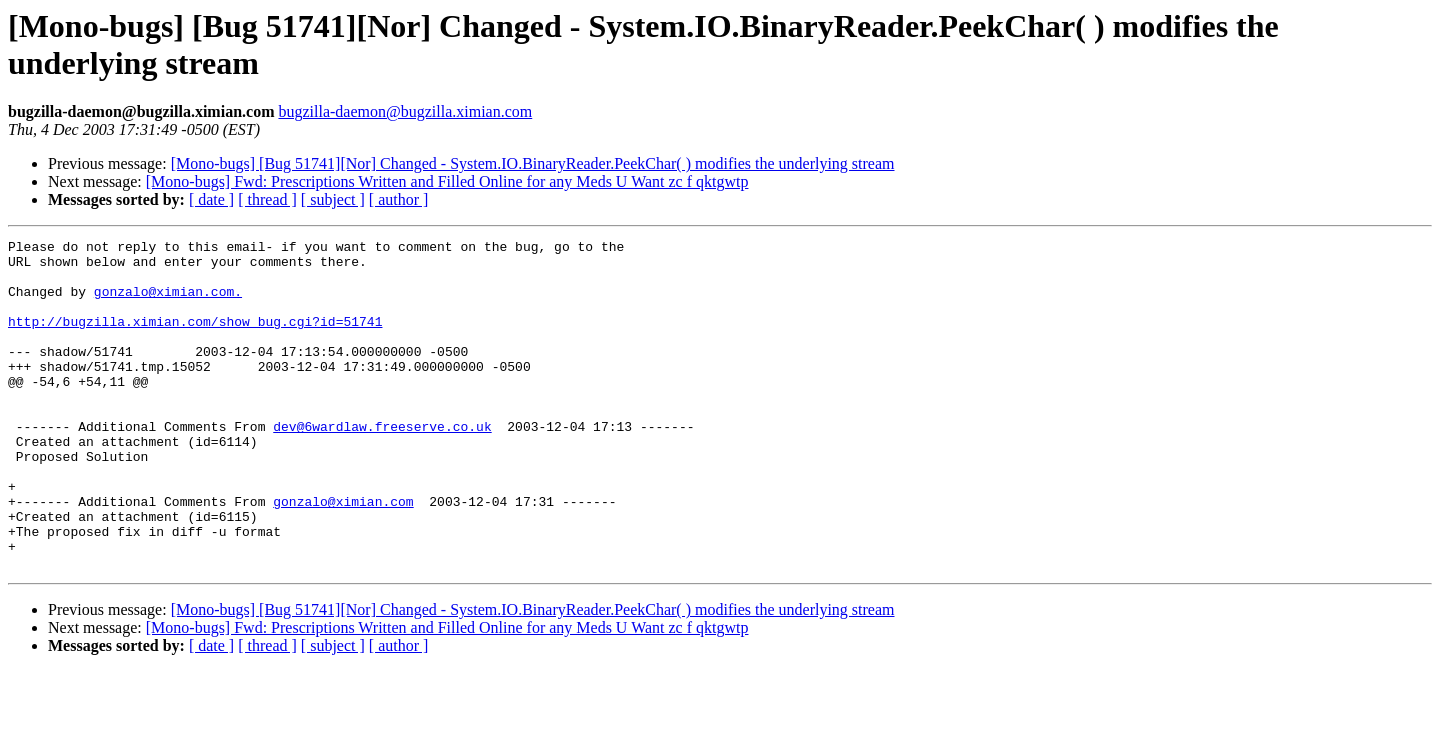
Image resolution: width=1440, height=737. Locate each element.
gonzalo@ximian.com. (168, 303)
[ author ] (399, 199)
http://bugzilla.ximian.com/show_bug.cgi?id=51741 (195, 339)
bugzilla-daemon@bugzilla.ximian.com (405, 111)
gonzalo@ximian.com (343, 555)
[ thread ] (267, 199)
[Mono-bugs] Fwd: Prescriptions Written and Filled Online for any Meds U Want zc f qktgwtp (447, 181)
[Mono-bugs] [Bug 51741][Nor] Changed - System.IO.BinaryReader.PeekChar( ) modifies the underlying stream (533, 163)
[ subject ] (333, 199)
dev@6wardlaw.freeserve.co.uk (382, 465)
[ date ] (211, 199)
